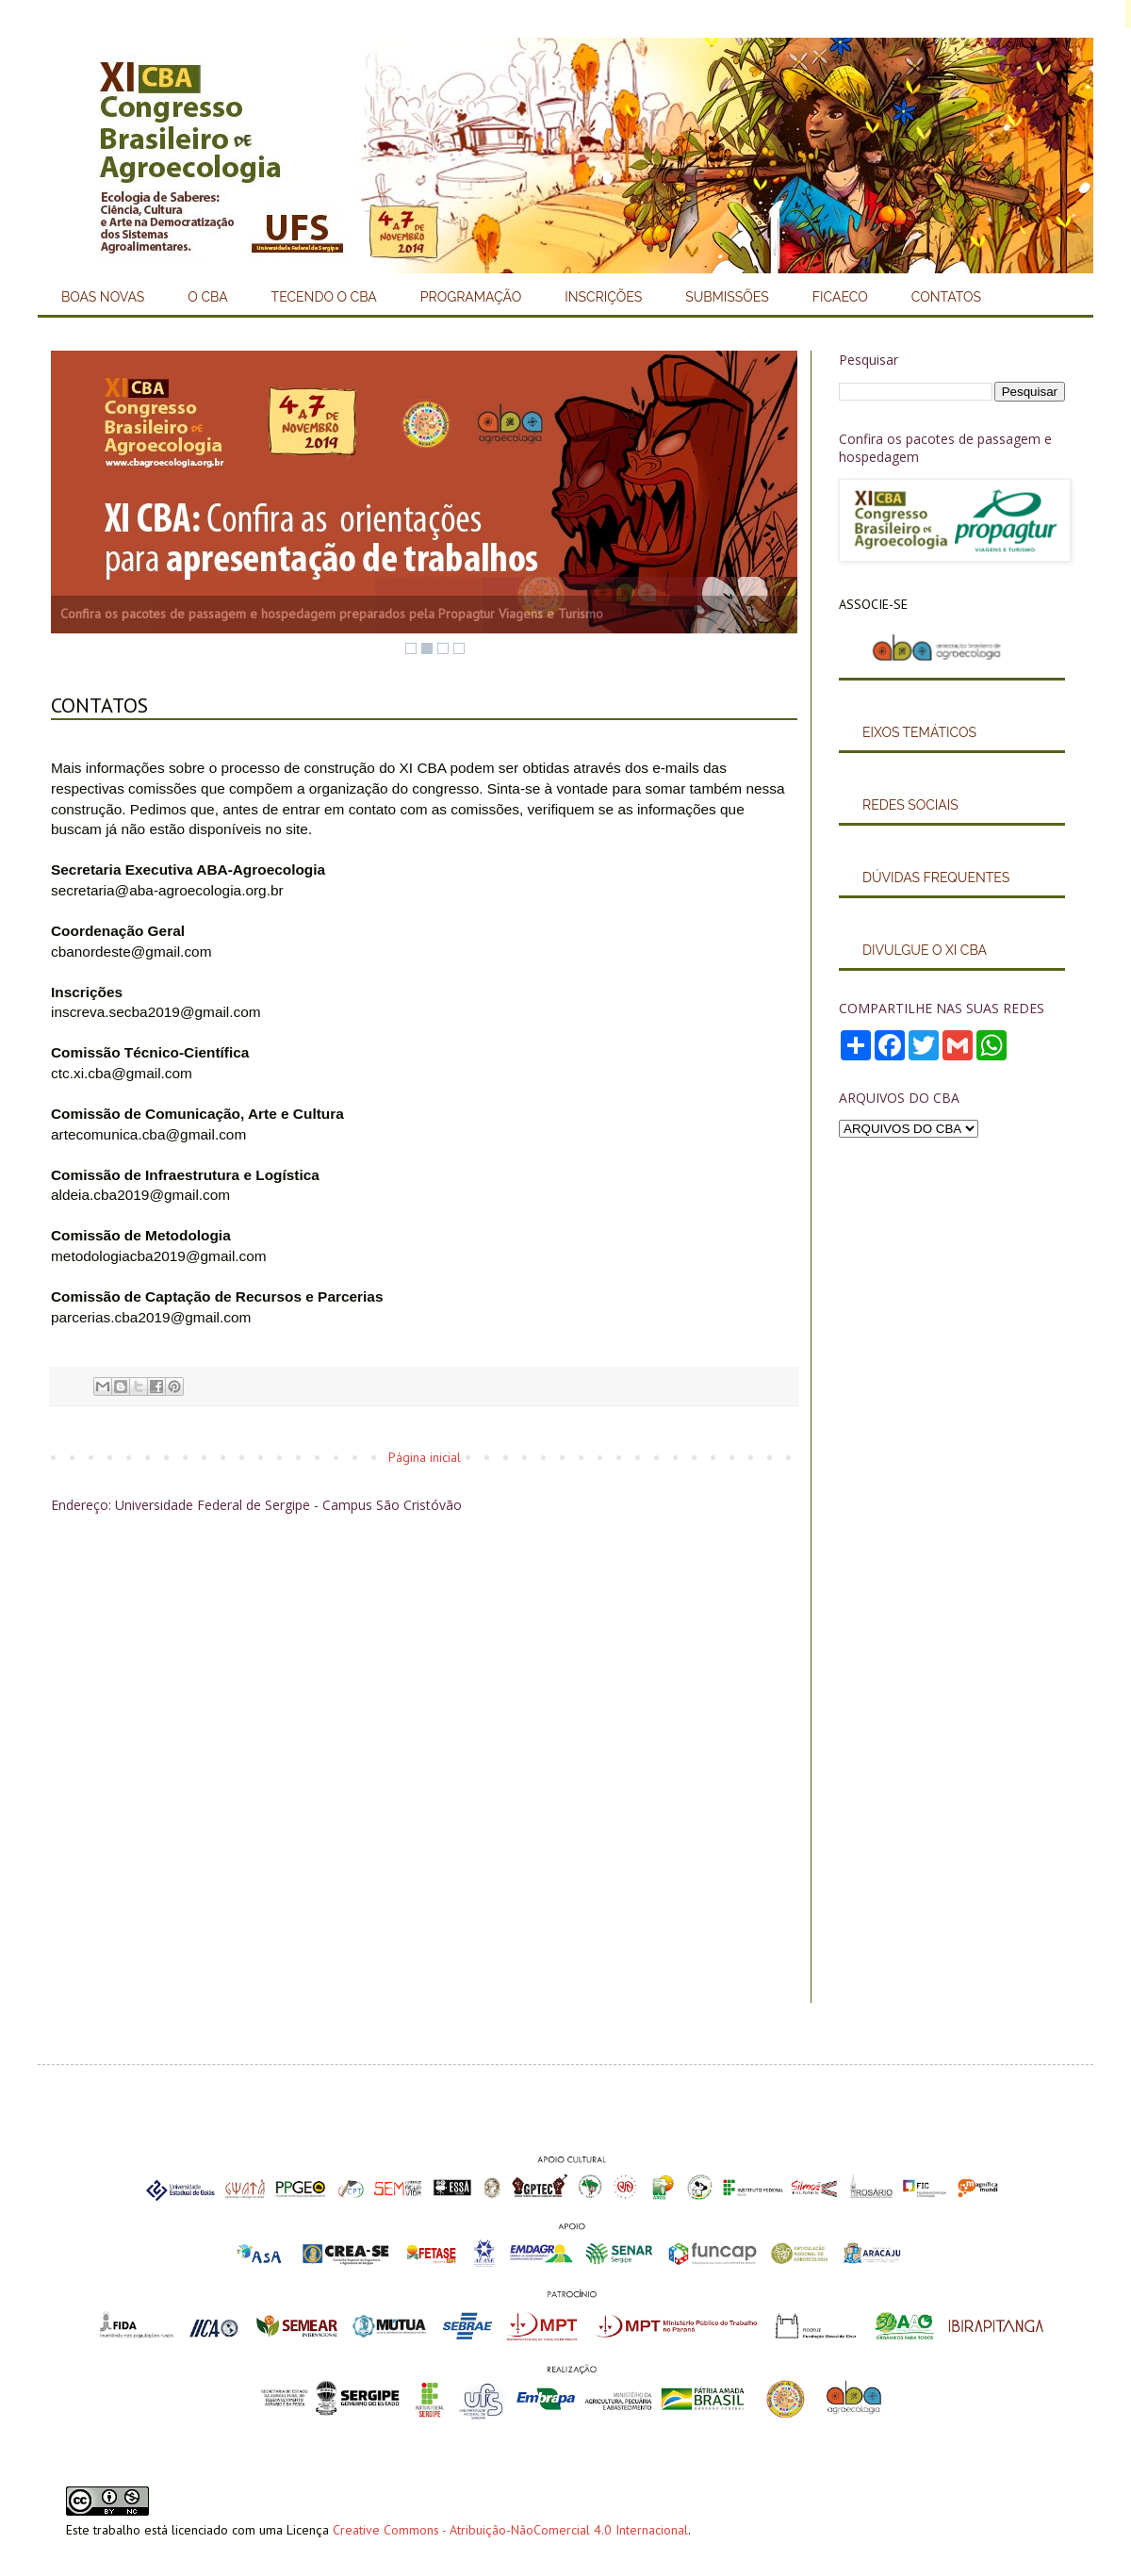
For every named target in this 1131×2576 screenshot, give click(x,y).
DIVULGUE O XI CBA (924, 950)
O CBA (207, 296)
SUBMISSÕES (727, 296)
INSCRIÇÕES (603, 296)
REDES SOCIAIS (910, 804)
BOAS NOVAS (102, 296)
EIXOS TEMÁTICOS (919, 732)
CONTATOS (946, 296)
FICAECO (840, 296)
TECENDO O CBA (324, 296)
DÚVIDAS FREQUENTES (935, 877)
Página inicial (424, 1457)
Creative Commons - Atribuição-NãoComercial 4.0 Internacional (510, 2529)
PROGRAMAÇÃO (470, 296)
